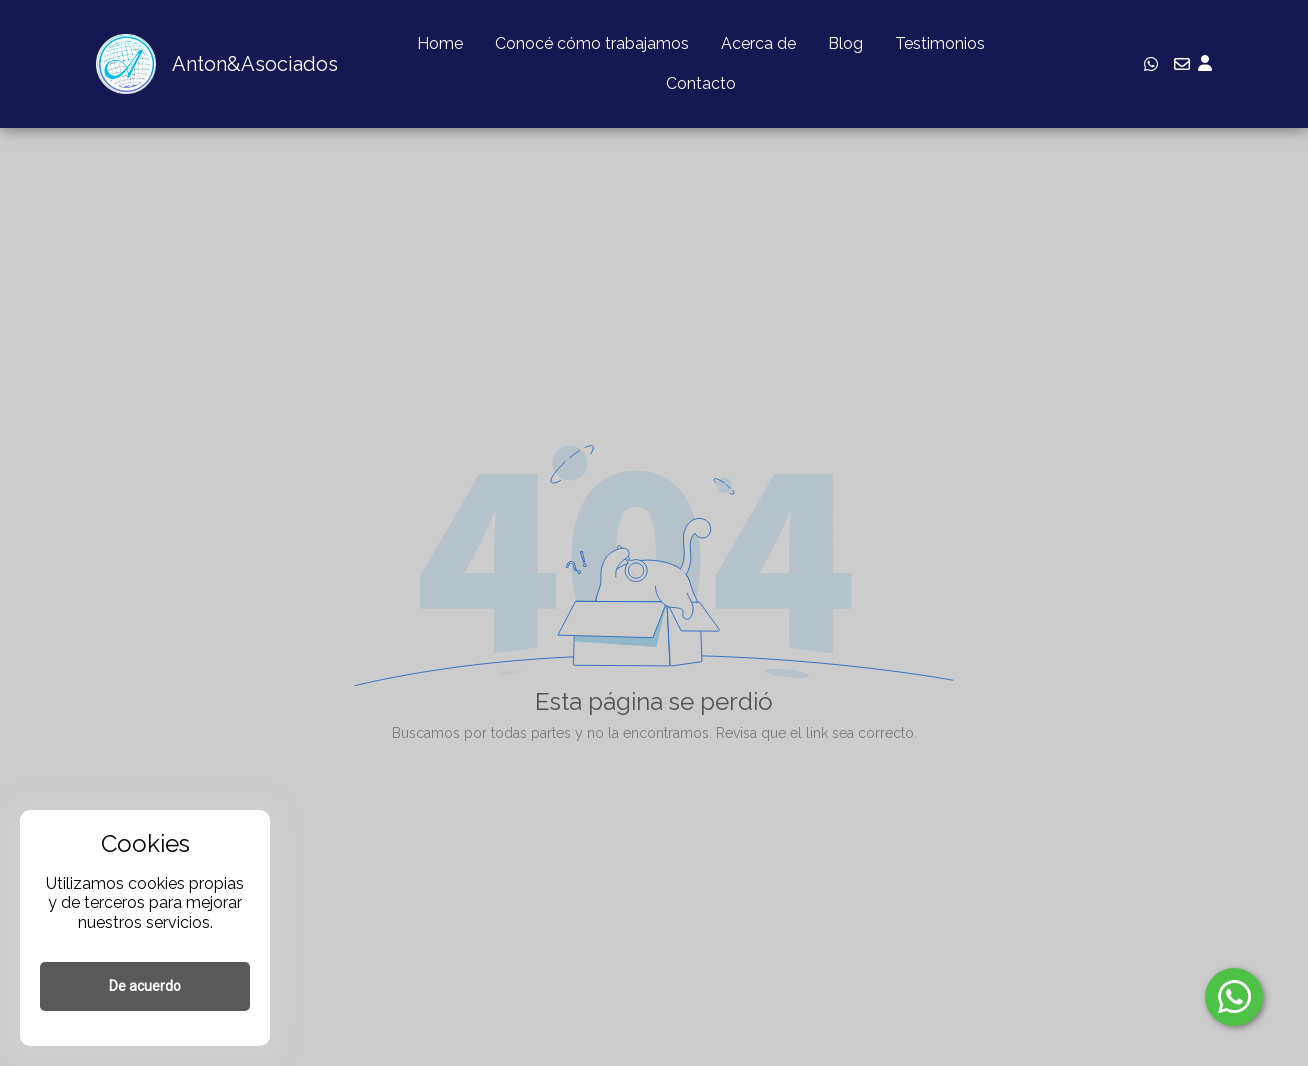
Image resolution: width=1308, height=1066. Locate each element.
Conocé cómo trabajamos (592, 43)
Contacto (701, 83)
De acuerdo (145, 986)
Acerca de (758, 43)
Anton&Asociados (255, 64)
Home (440, 43)
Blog (845, 43)
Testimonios (940, 43)
